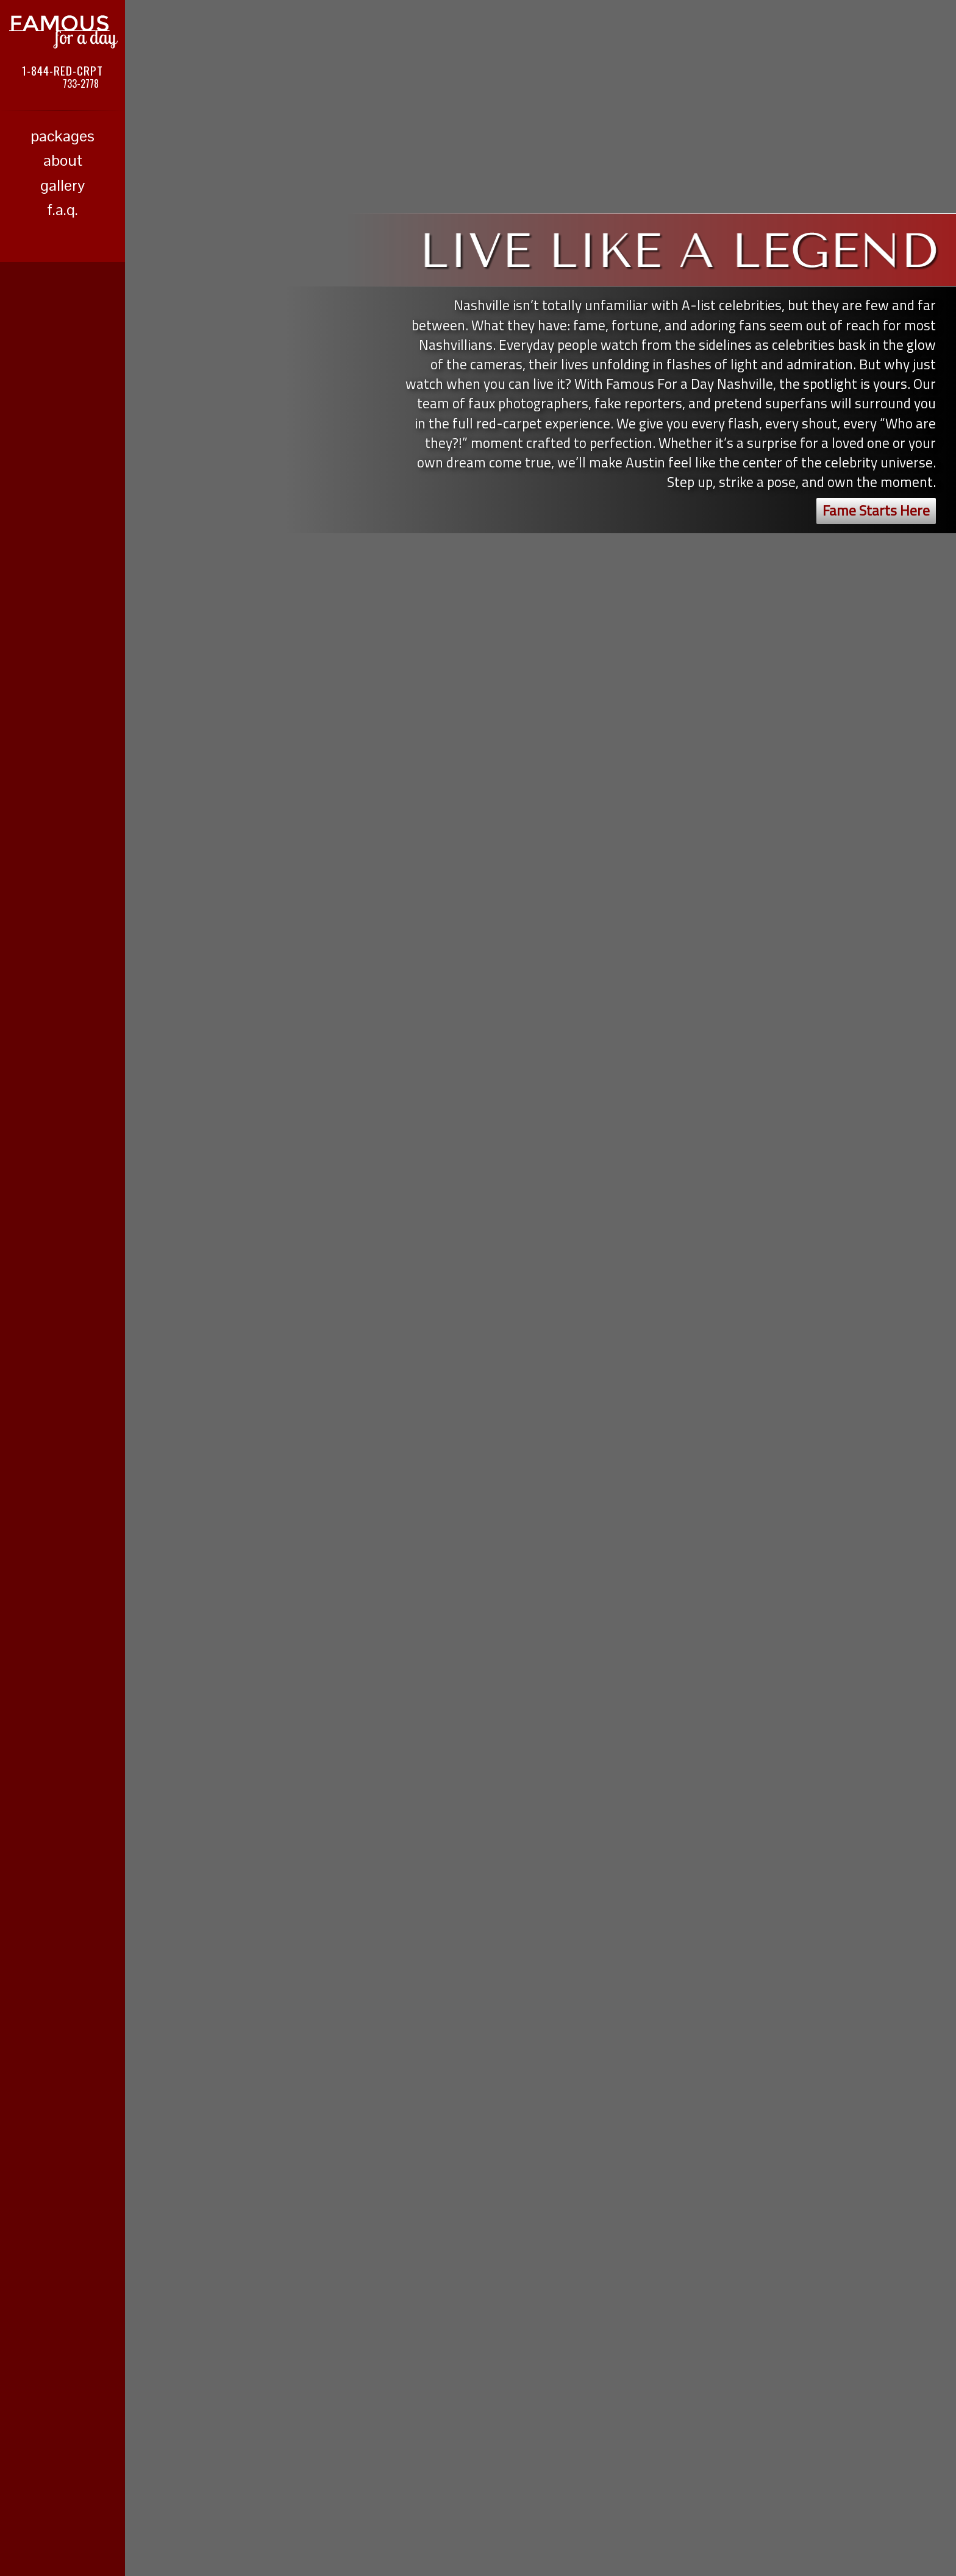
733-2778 (81, 83)
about (62, 160)
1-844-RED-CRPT (62, 70)
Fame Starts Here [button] (876, 510)
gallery (62, 185)
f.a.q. (62, 209)
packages (62, 136)
